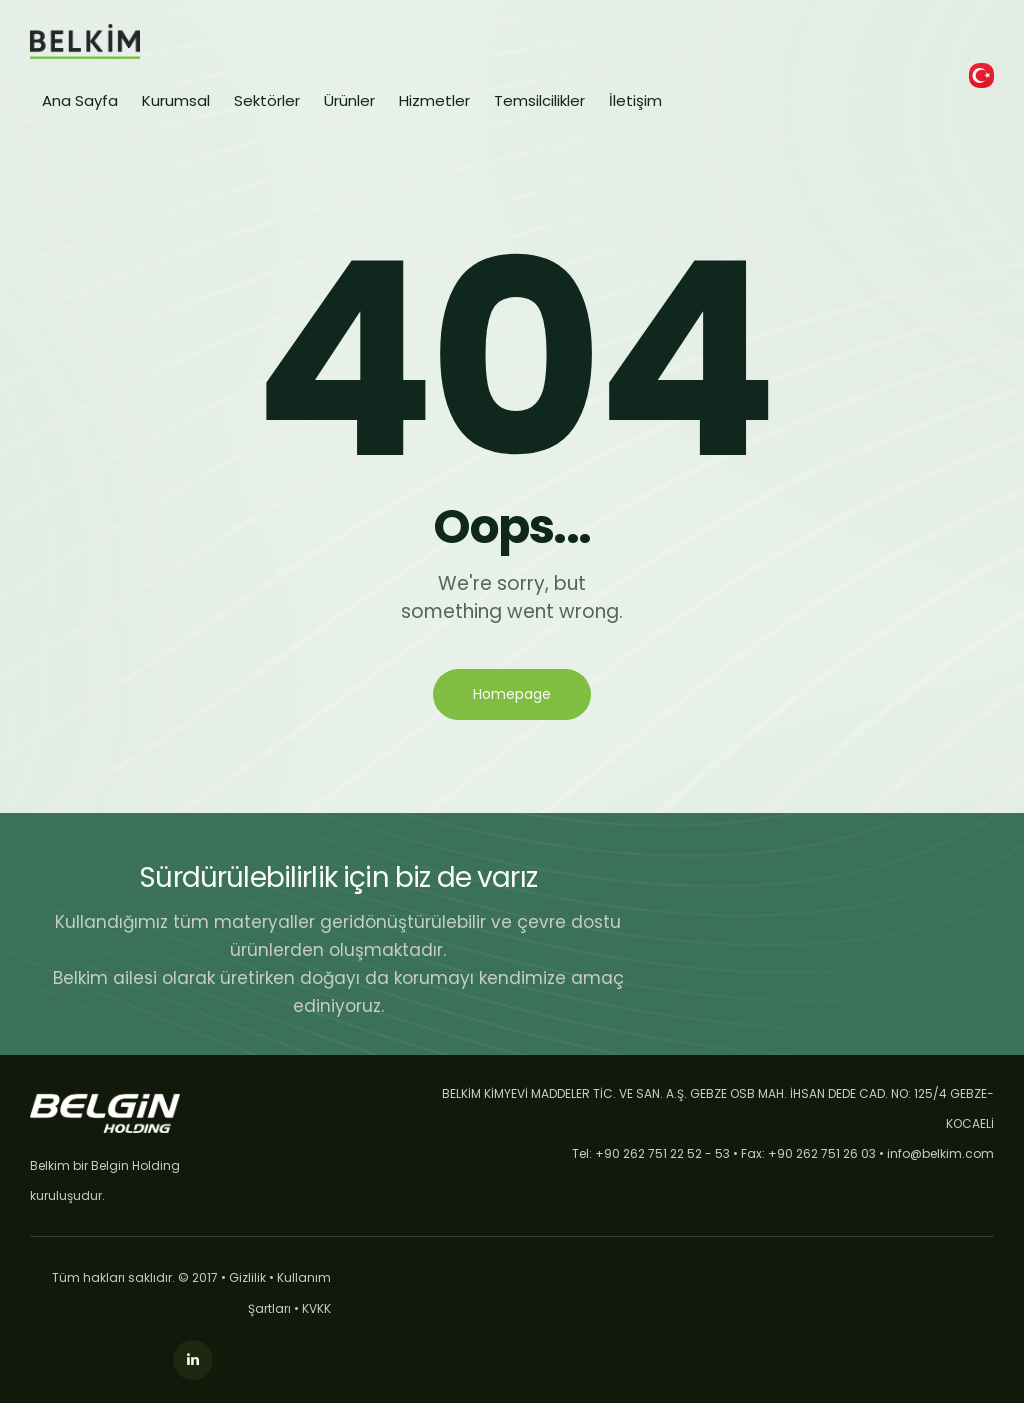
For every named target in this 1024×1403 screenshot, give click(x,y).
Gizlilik (247, 1277)
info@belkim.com (940, 1153)
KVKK (316, 1308)
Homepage (512, 694)
